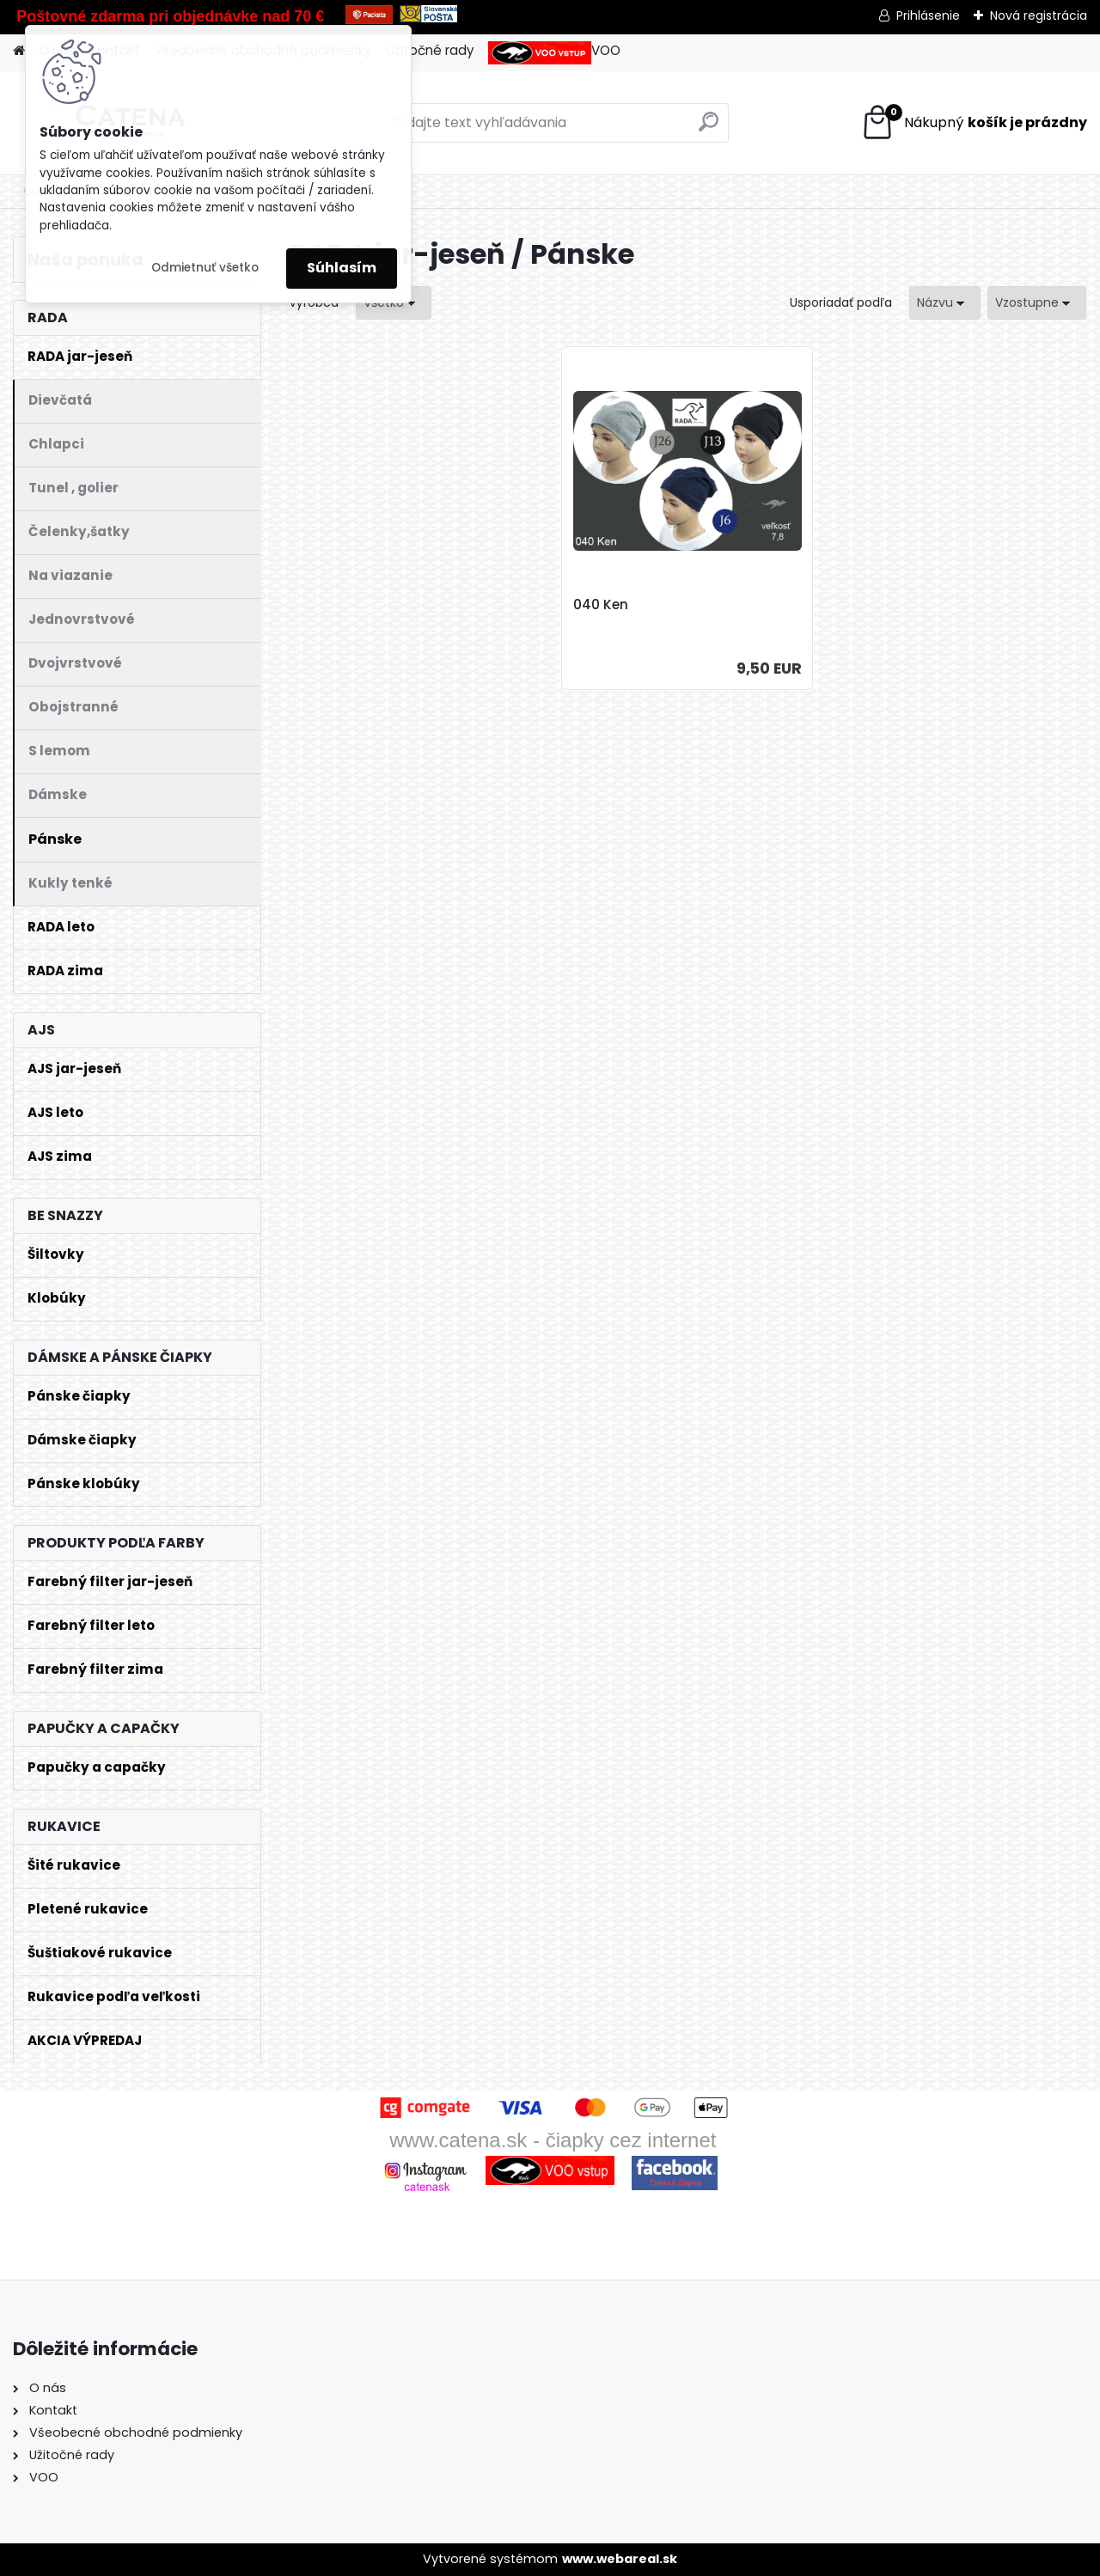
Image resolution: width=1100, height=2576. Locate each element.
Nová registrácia (1038, 15)
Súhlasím (341, 268)
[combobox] (945, 303)
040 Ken (600, 604)
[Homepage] (19, 51)
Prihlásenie (928, 15)
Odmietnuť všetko (205, 267)
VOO (554, 52)
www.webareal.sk (619, 2558)
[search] (708, 128)
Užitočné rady (430, 50)
